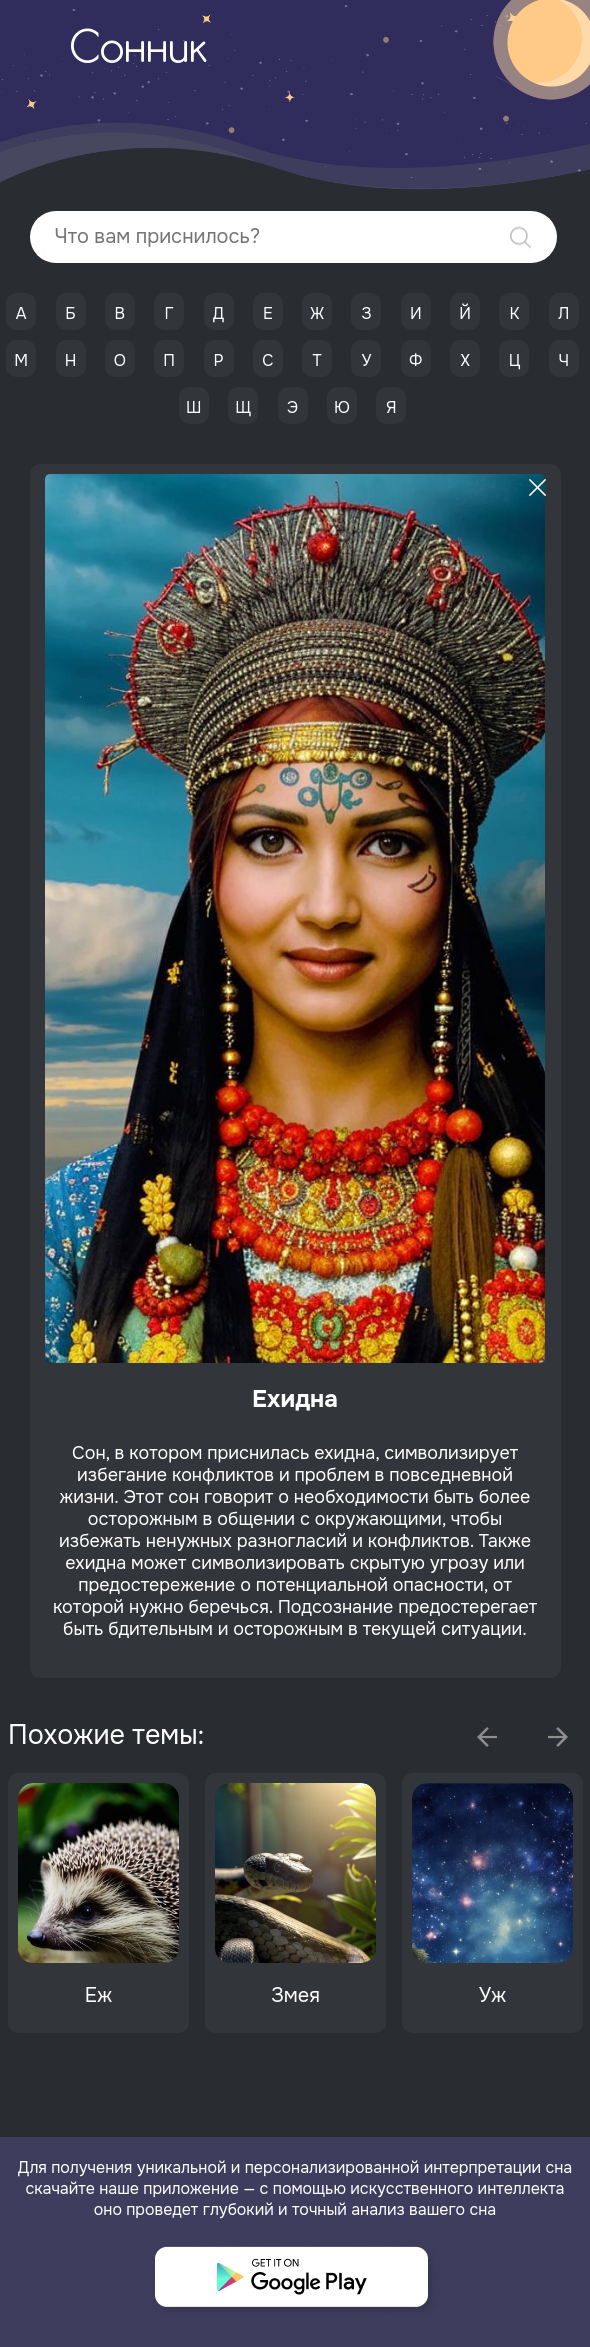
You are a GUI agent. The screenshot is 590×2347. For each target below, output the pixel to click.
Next (558, 1737)
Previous (487, 1737)
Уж (492, 1995)
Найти (520, 237)
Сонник (138, 51)
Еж (98, 1995)
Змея (295, 1995)
